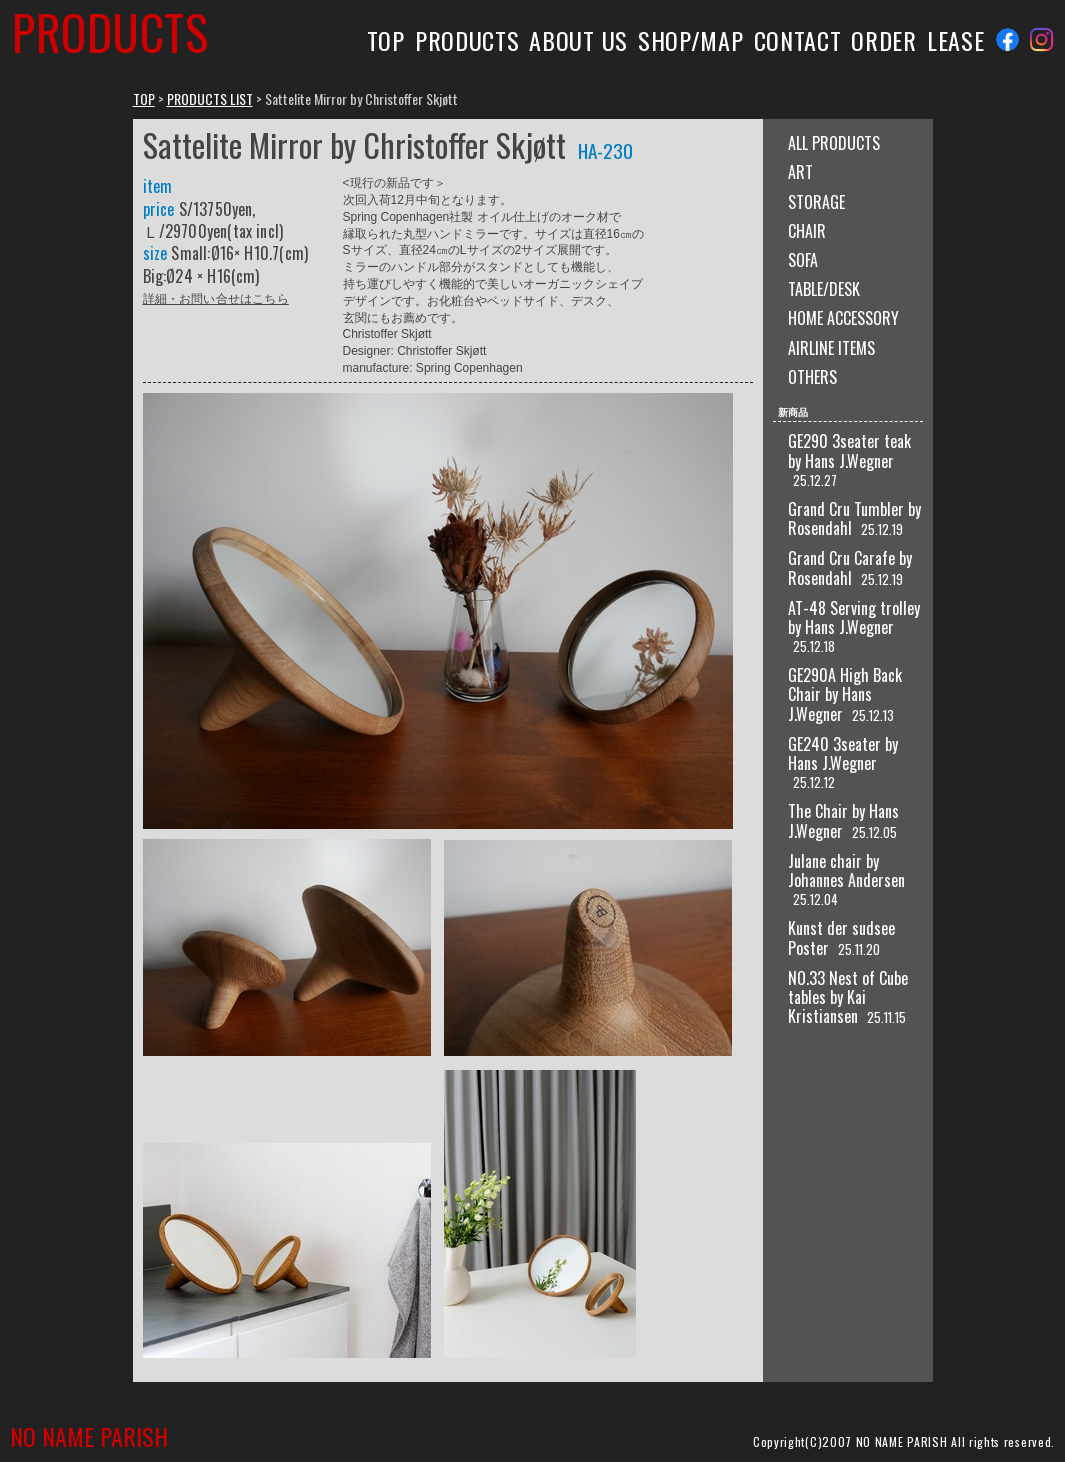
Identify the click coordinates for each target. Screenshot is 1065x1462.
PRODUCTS (467, 40)
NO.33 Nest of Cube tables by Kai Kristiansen (848, 997)
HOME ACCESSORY (843, 318)
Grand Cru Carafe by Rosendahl (850, 567)
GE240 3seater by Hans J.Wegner (843, 753)
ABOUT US (578, 40)
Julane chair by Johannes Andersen (846, 870)
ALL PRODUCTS (834, 143)
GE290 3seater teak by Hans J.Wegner (849, 450)
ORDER (883, 40)
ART (800, 172)
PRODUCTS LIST (210, 98)
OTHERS (812, 377)
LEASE (955, 40)
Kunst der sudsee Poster (841, 937)
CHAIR (807, 231)
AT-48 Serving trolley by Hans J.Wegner (854, 617)
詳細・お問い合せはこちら (216, 297)
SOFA (803, 260)
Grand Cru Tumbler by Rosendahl (854, 518)
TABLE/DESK (824, 289)
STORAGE (816, 202)
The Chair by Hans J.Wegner (843, 820)
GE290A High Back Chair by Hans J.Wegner (845, 694)
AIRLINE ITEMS (831, 348)
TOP (386, 40)
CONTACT (798, 40)
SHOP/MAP (691, 40)
